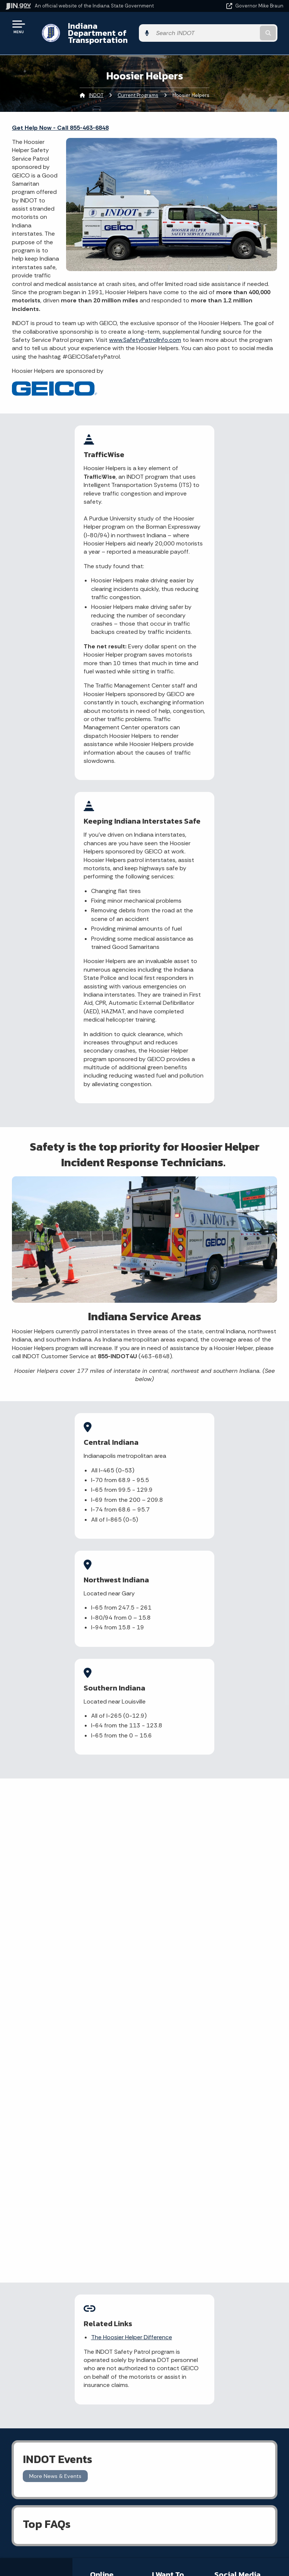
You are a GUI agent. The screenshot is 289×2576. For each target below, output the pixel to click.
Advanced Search (211, 2399)
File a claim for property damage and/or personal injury (174, 2219)
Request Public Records (170, 2243)
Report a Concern (112, 2215)
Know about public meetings (172, 2315)
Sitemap (210, 2425)
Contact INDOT (170, 2258)
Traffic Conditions (112, 2203)
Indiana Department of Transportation (105, 29)
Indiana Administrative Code (72, 2544)
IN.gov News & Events (72, 2504)
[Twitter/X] (233, 2193)
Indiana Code (72, 2530)
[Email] (235, 2208)
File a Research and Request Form (170, 2294)
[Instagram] (246, 2193)
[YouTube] (222, 2208)
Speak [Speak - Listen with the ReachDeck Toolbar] (209, 2540)
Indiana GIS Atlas (110, 2245)
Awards (72, 2557)
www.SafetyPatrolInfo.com (145, 333)
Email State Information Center (72, 2399)
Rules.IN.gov (104, 2257)
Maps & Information (72, 2491)
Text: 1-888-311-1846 (72, 2451)
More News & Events (55, 2079)
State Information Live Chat (72, 2385)
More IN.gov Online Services (109, 2272)
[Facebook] (220, 2193)
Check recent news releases (170, 2273)
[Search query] (243, 29)
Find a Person (72, 2412)
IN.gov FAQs (211, 2438)
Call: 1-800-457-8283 (72, 2438)
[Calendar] (248, 2208)
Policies (211, 2412)
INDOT (96, 88)
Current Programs (138, 88)
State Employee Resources (211, 2451)
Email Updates (72, 2517)
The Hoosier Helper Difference (140, 1932)
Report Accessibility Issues (211, 2519)
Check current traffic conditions (173, 2195)
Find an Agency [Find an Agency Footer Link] (72, 2425)
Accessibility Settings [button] (210, 2506)
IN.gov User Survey (211, 2385)
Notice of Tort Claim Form (107, 2230)
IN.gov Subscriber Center (111, 2290)
